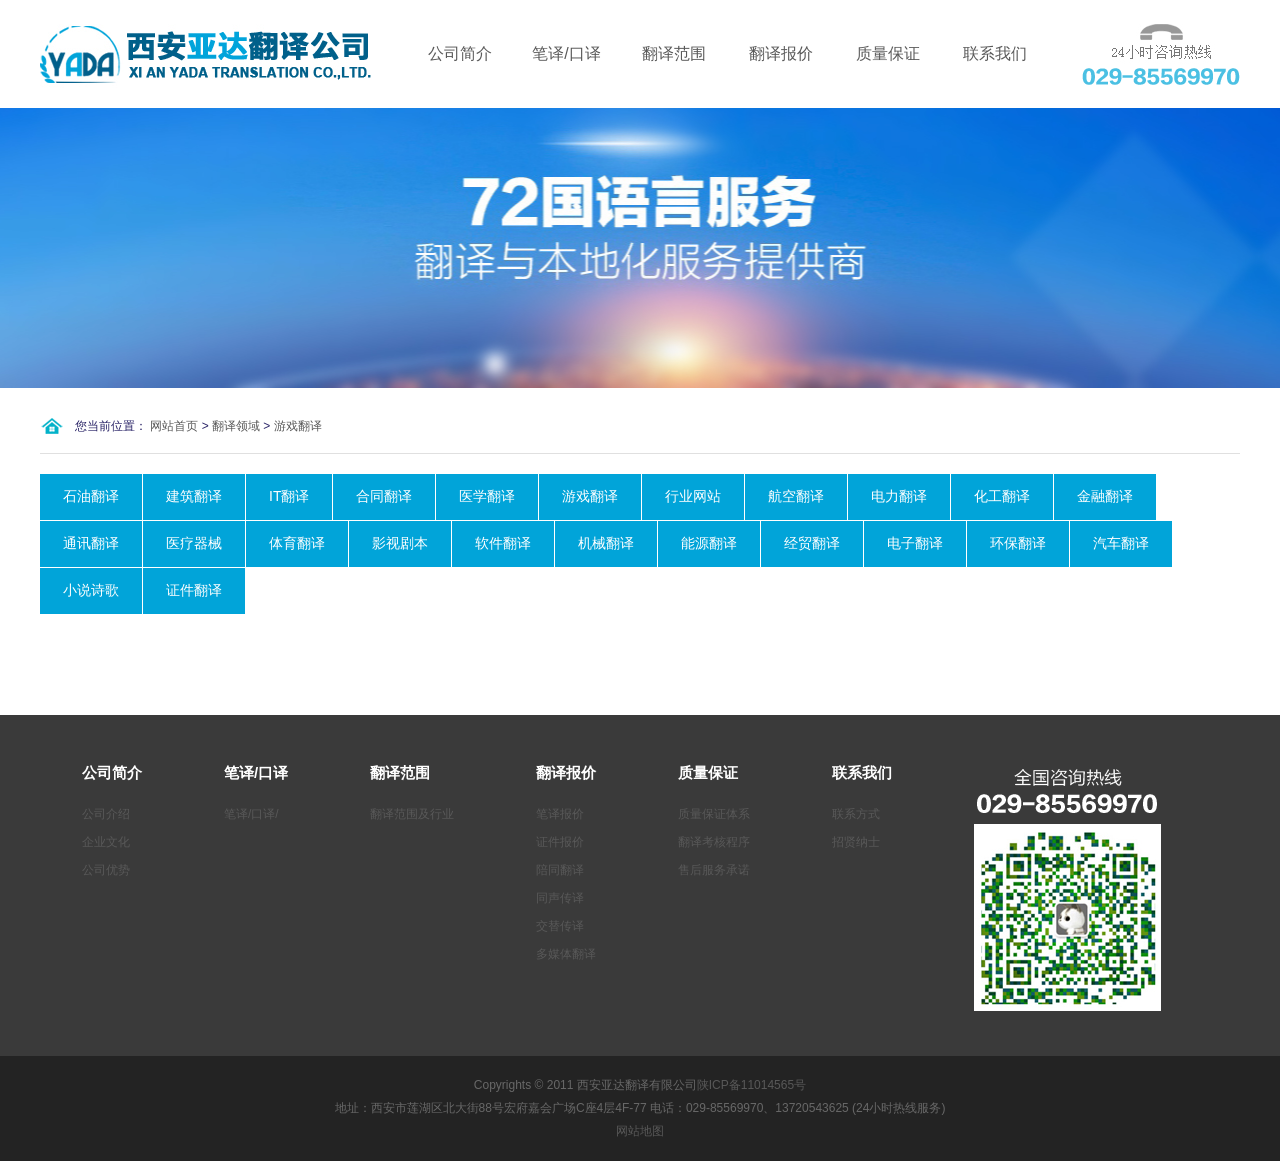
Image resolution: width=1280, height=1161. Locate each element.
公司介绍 (106, 814)
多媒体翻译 (566, 954)
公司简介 (460, 53)
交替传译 (560, 926)
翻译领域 (236, 426)
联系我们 (995, 53)
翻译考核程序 (714, 842)
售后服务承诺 (714, 870)
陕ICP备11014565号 (751, 1085)
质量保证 (888, 53)
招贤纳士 (856, 842)
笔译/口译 (566, 53)
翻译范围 (674, 53)
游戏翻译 (298, 426)
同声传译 (560, 898)
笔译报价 (560, 814)
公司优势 (106, 870)
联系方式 (856, 814)
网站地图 (640, 1131)
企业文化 (106, 842)
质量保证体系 (714, 814)
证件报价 (560, 842)
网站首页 (174, 426)
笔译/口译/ (251, 814)
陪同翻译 (560, 870)
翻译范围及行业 (412, 814)
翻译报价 (781, 53)
